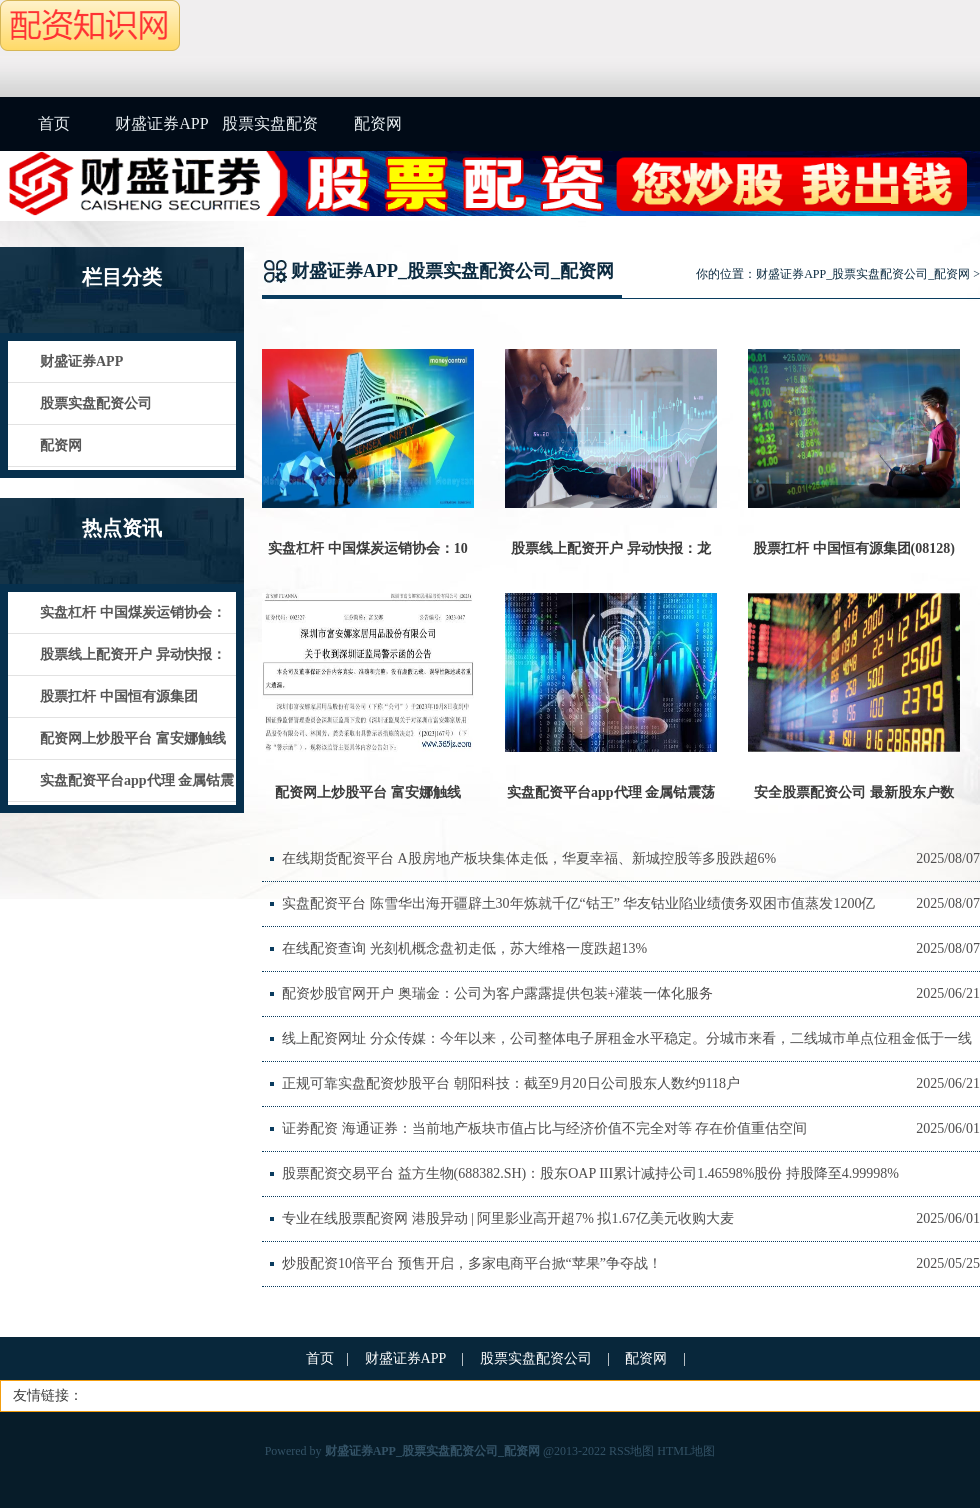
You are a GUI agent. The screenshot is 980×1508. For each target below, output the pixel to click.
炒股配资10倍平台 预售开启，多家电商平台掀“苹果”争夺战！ (472, 1263)
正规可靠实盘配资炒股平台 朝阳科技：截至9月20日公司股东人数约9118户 (511, 1083)
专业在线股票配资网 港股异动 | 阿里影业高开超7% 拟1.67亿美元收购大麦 (508, 1218)
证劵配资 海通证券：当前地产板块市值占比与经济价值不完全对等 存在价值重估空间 (544, 1128)
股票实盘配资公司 (270, 133)
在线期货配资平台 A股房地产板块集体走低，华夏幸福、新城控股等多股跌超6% (529, 858)
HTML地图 (686, 1451)
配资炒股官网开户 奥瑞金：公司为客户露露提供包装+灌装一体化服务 (497, 993)
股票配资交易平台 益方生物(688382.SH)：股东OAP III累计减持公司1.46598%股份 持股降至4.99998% (590, 1173)
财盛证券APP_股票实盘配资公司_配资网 (863, 274)
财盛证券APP (161, 123)
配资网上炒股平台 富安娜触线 (368, 792)
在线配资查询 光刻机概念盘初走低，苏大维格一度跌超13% (464, 948)
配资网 (378, 123)
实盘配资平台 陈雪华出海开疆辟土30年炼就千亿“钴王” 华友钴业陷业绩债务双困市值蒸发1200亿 (578, 903)
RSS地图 (631, 1451)
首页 (54, 123)
